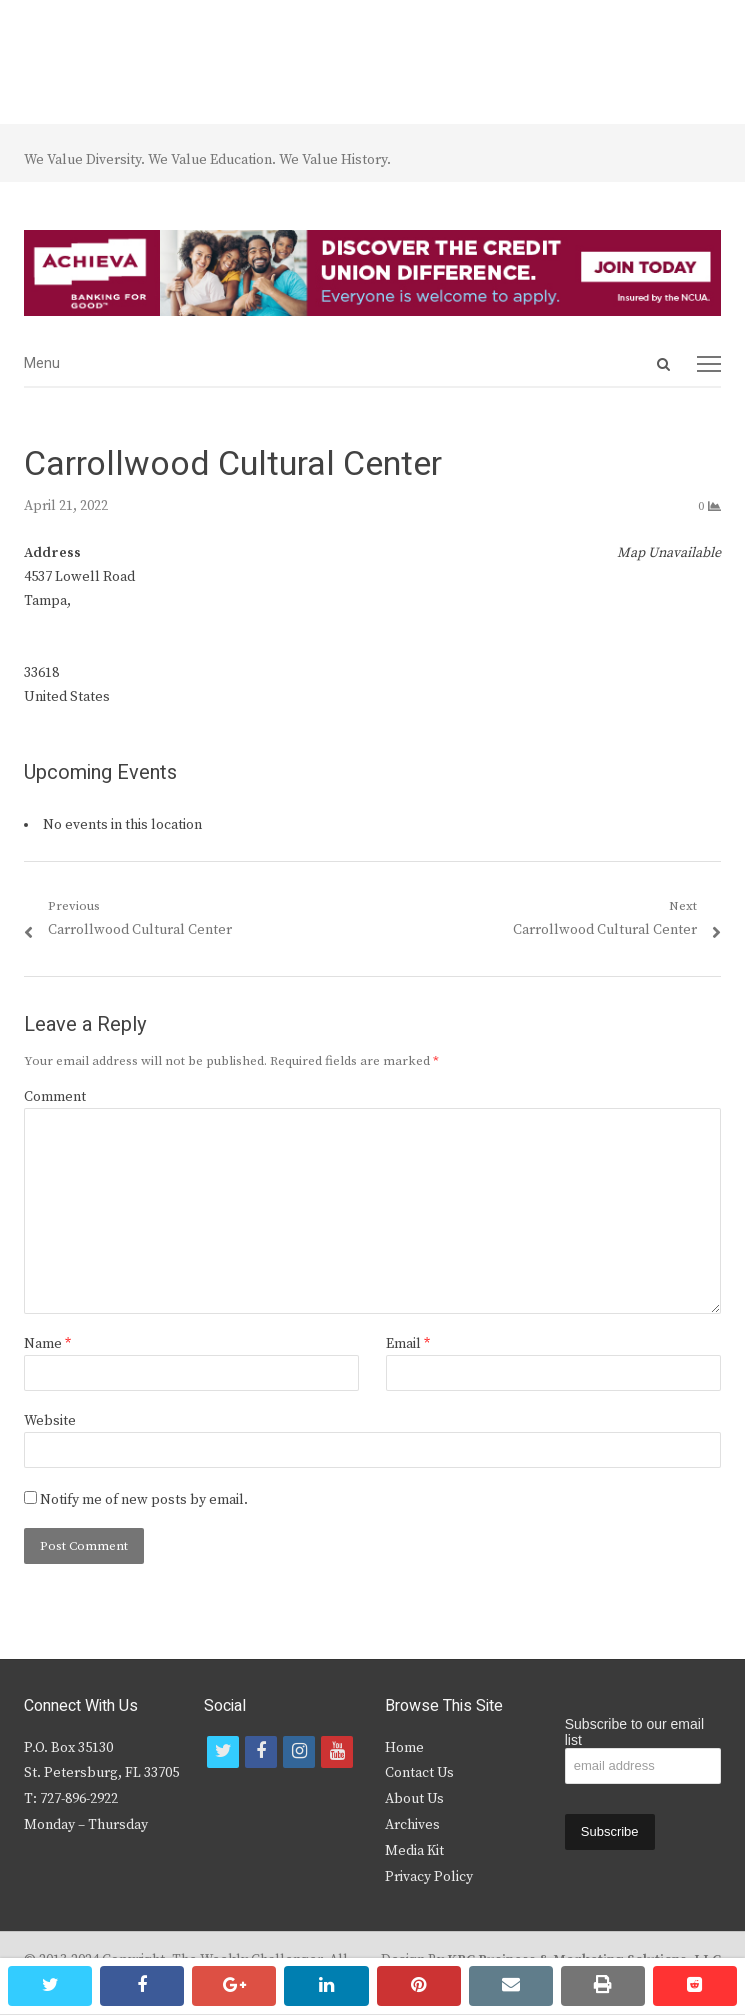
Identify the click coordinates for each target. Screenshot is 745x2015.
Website (50, 1421)
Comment (55, 1097)
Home (404, 1748)
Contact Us (419, 1773)
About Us (414, 1799)
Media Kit (414, 1851)
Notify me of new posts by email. (144, 1500)
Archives (412, 1825)
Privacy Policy (429, 1877)
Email (408, 1344)
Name (47, 1344)
